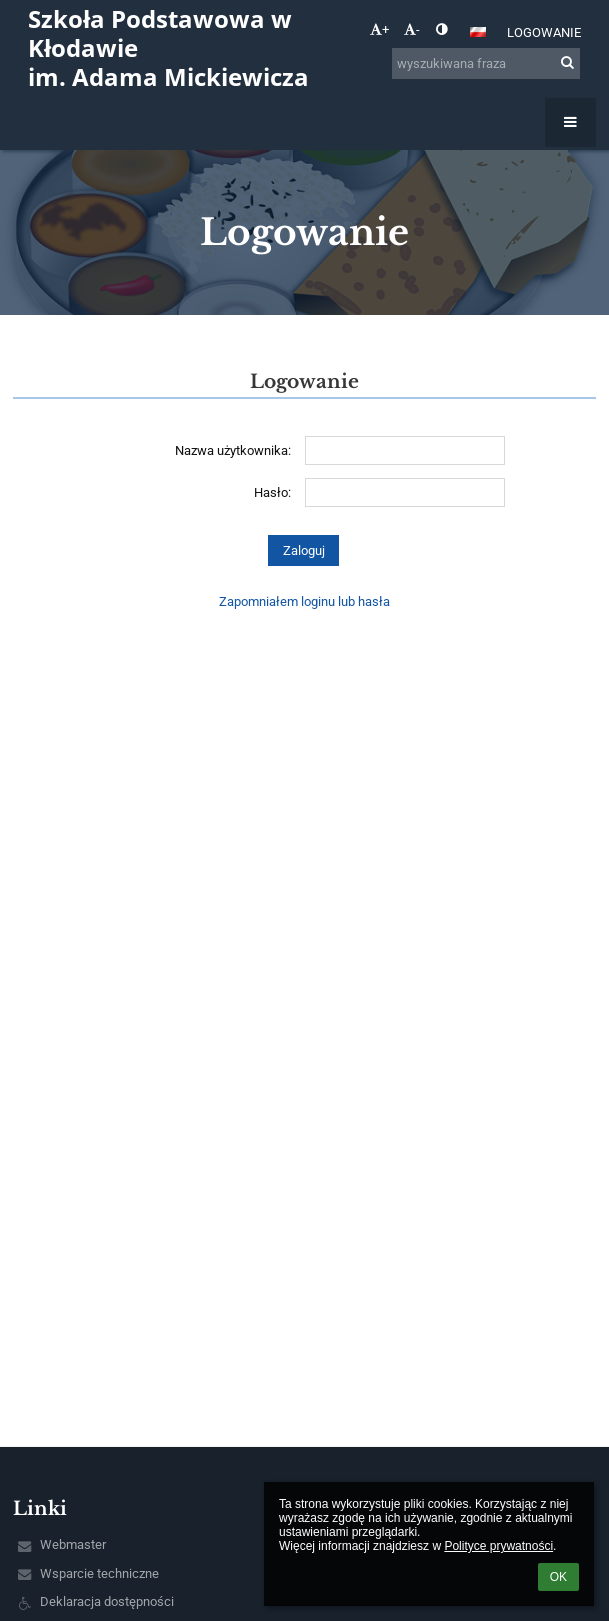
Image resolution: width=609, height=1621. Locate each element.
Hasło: (272, 492)
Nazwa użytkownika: (233, 450)
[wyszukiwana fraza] (486, 63)
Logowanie (544, 32)
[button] (478, 32)
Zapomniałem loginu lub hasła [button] (304, 601)
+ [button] (379, 29)
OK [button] (558, 1577)
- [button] (412, 29)
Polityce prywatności (498, 1546)
